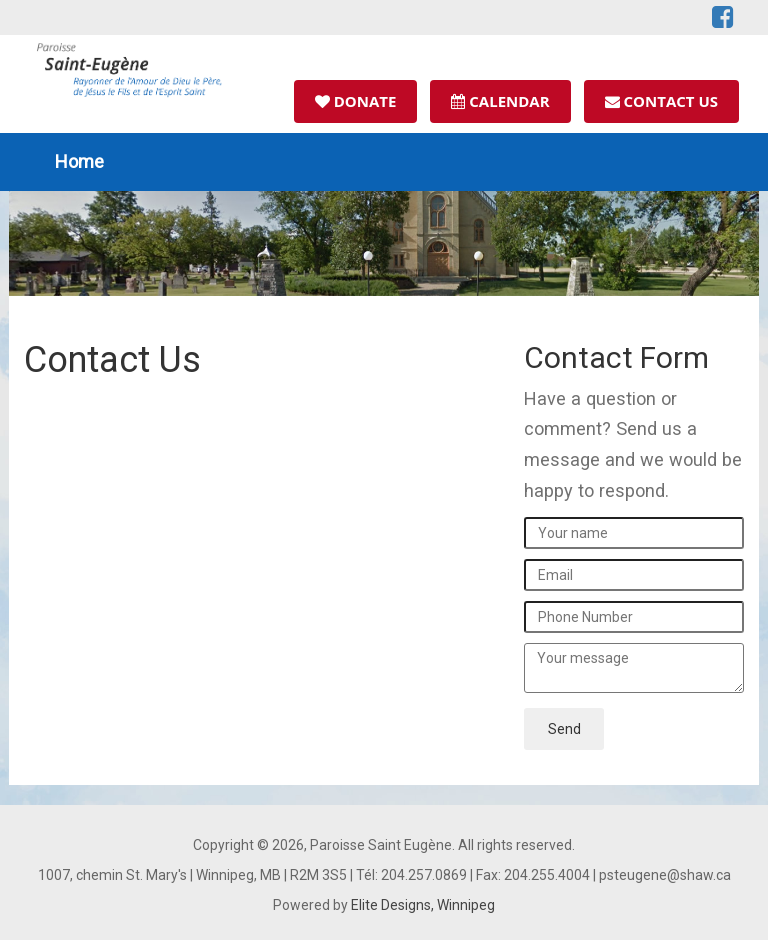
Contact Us (661, 101)
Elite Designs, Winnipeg (423, 905)
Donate (356, 101)
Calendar (500, 101)
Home (79, 161)
